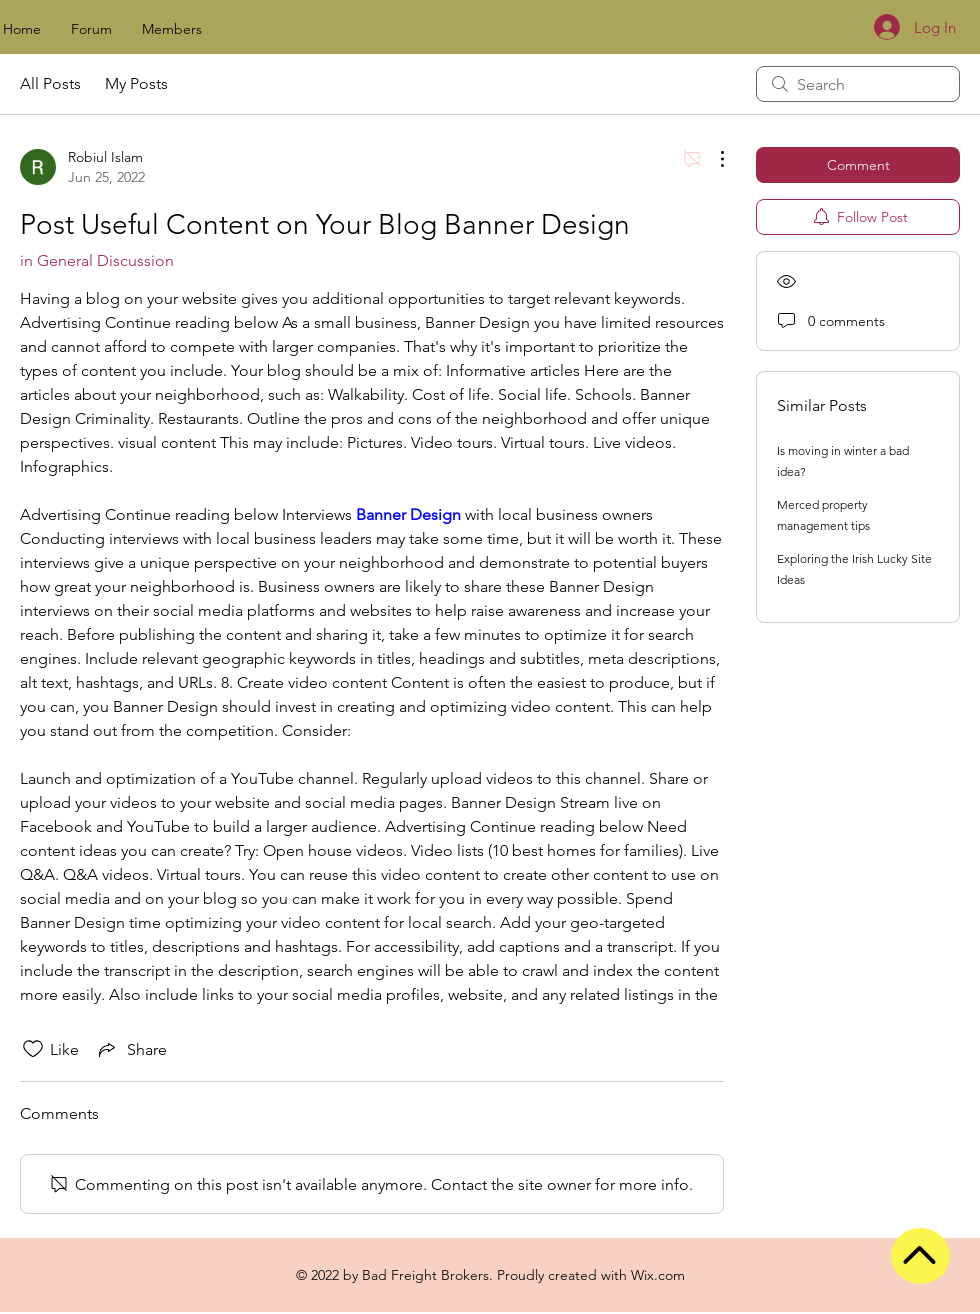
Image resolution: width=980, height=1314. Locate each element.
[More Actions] (712, 159)
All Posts (50, 83)
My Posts (136, 83)
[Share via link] (131, 1049)
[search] (858, 84)
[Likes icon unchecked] (33, 1049)
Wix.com (658, 1275)
